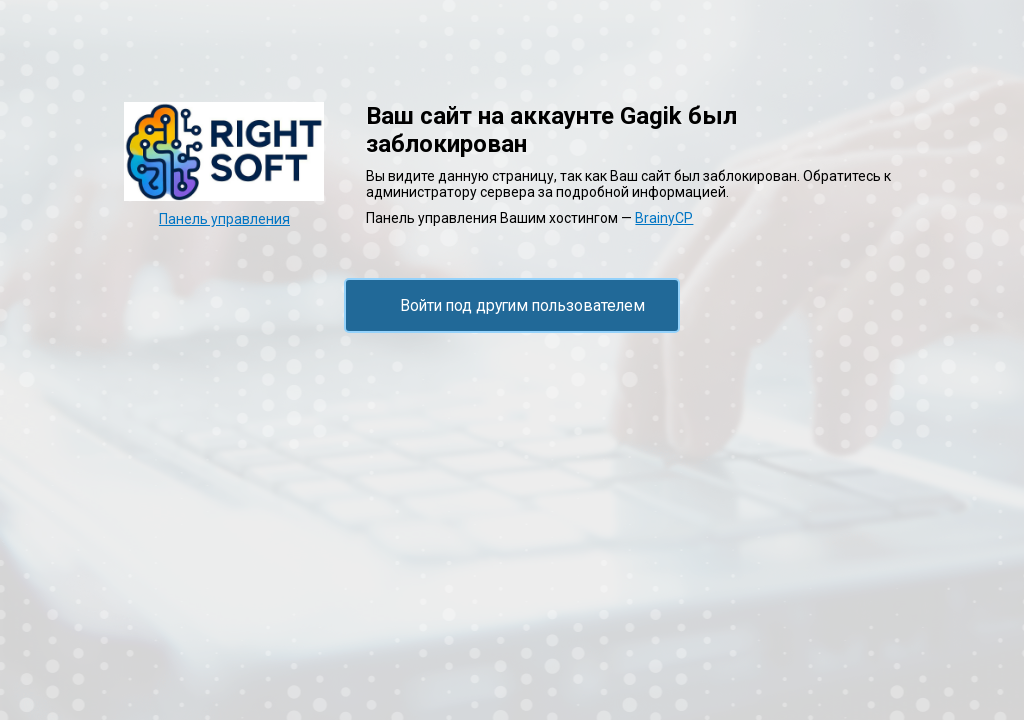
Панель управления (224, 219)
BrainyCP (664, 218)
